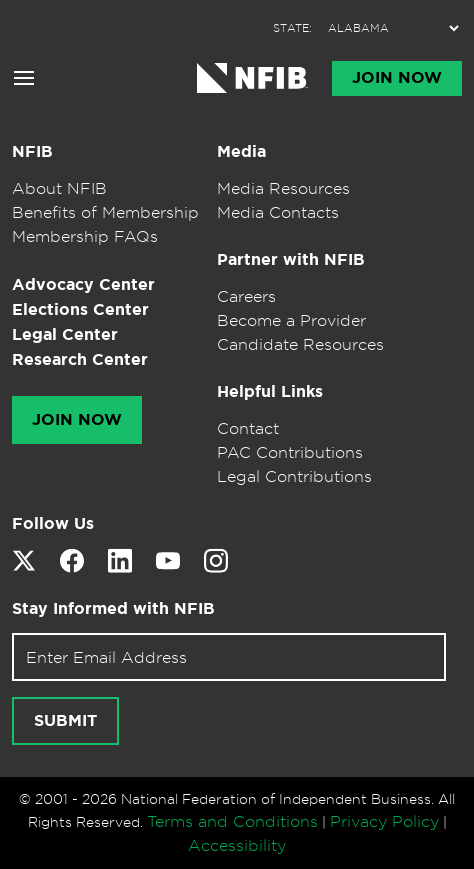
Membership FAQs (85, 236)
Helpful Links (270, 391)
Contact (248, 428)
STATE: (292, 28)
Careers (246, 296)
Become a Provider (291, 320)
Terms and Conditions (232, 821)
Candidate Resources (300, 344)
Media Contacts (278, 212)
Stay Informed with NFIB (113, 608)
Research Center (80, 359)
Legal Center (65, 334)
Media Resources (283, 188)
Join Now (397, 78)
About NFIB (59, 188)
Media (241, 151)
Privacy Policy (384, 821)
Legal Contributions (294, 476)
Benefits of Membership (105, 212)
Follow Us (53, 523)
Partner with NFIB (291, 259)
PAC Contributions (290, 452)
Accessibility (237, 845)
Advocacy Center (83, 284)
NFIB (32, 151)
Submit (65, 721)
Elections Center (80, 309)
